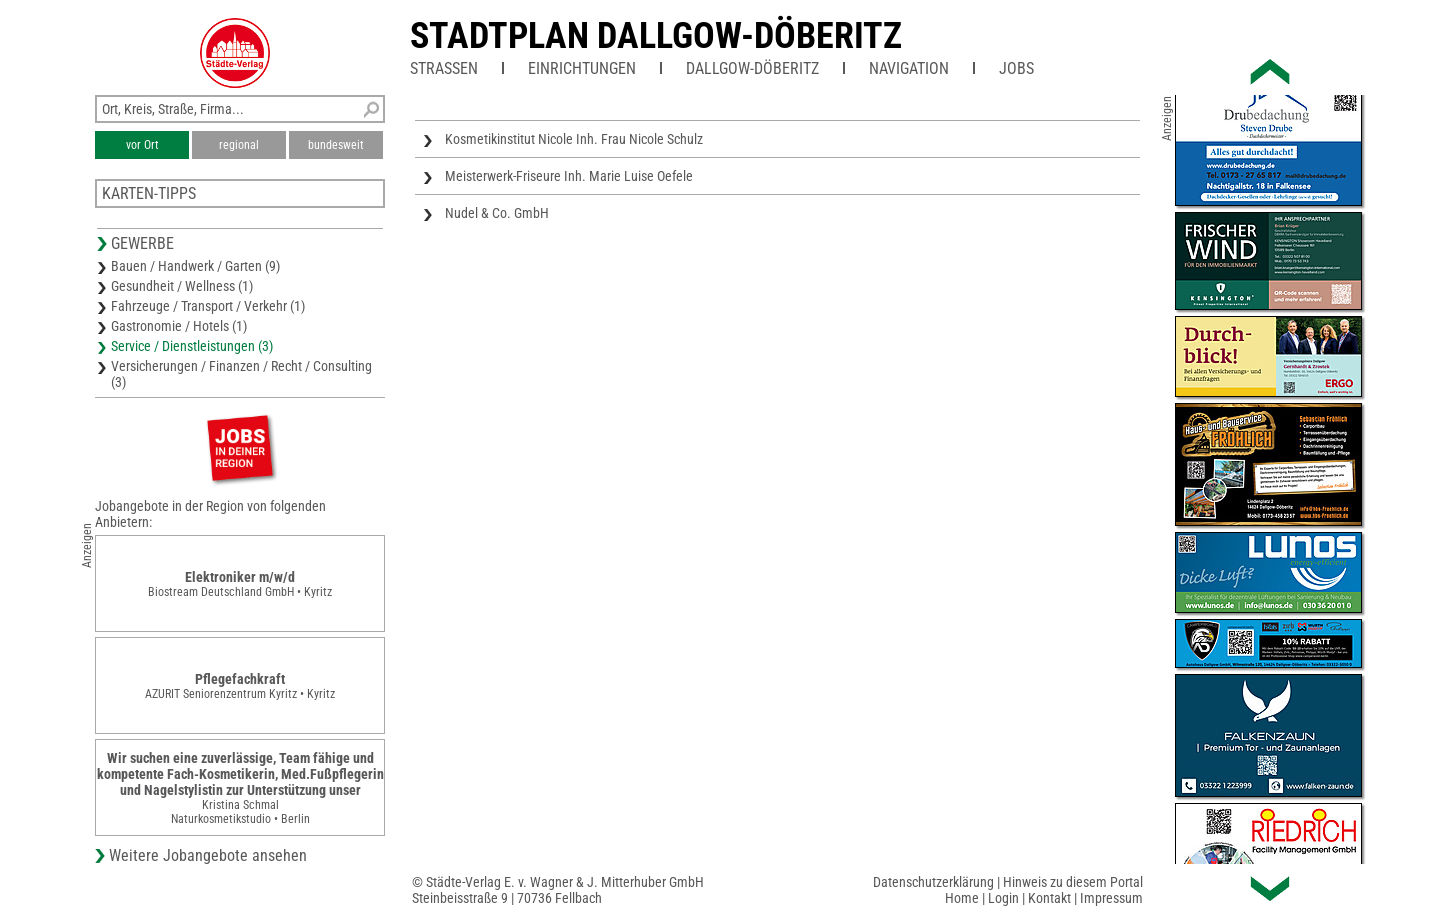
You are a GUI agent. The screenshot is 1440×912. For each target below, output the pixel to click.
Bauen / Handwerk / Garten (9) (195, 266)
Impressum (1111, 898)
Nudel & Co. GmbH (497, 213)
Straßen (444, 68)
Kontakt (1049, 898)
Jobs (1016, 68)
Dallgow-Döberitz (752, 68)
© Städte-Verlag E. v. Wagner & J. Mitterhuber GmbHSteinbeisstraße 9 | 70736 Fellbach (558, 890)
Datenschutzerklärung (933, 882)
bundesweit (336, 145)
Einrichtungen (582, 68)
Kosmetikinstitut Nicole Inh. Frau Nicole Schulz (574, 139)
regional (239, 145)
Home (962, 898)
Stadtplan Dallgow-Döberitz (656, 36)
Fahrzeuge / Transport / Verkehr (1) (208, 306)
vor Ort (142, 145)
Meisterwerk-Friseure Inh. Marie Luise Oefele (569, 176)
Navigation (909, 68)
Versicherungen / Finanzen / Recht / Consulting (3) (241, 374)
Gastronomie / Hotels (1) (179, 326)
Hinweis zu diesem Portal (1073, 882)
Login (1003, 898)
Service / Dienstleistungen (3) (192, 346)
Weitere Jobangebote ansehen (208, 855)
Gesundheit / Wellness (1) (182, 286)
